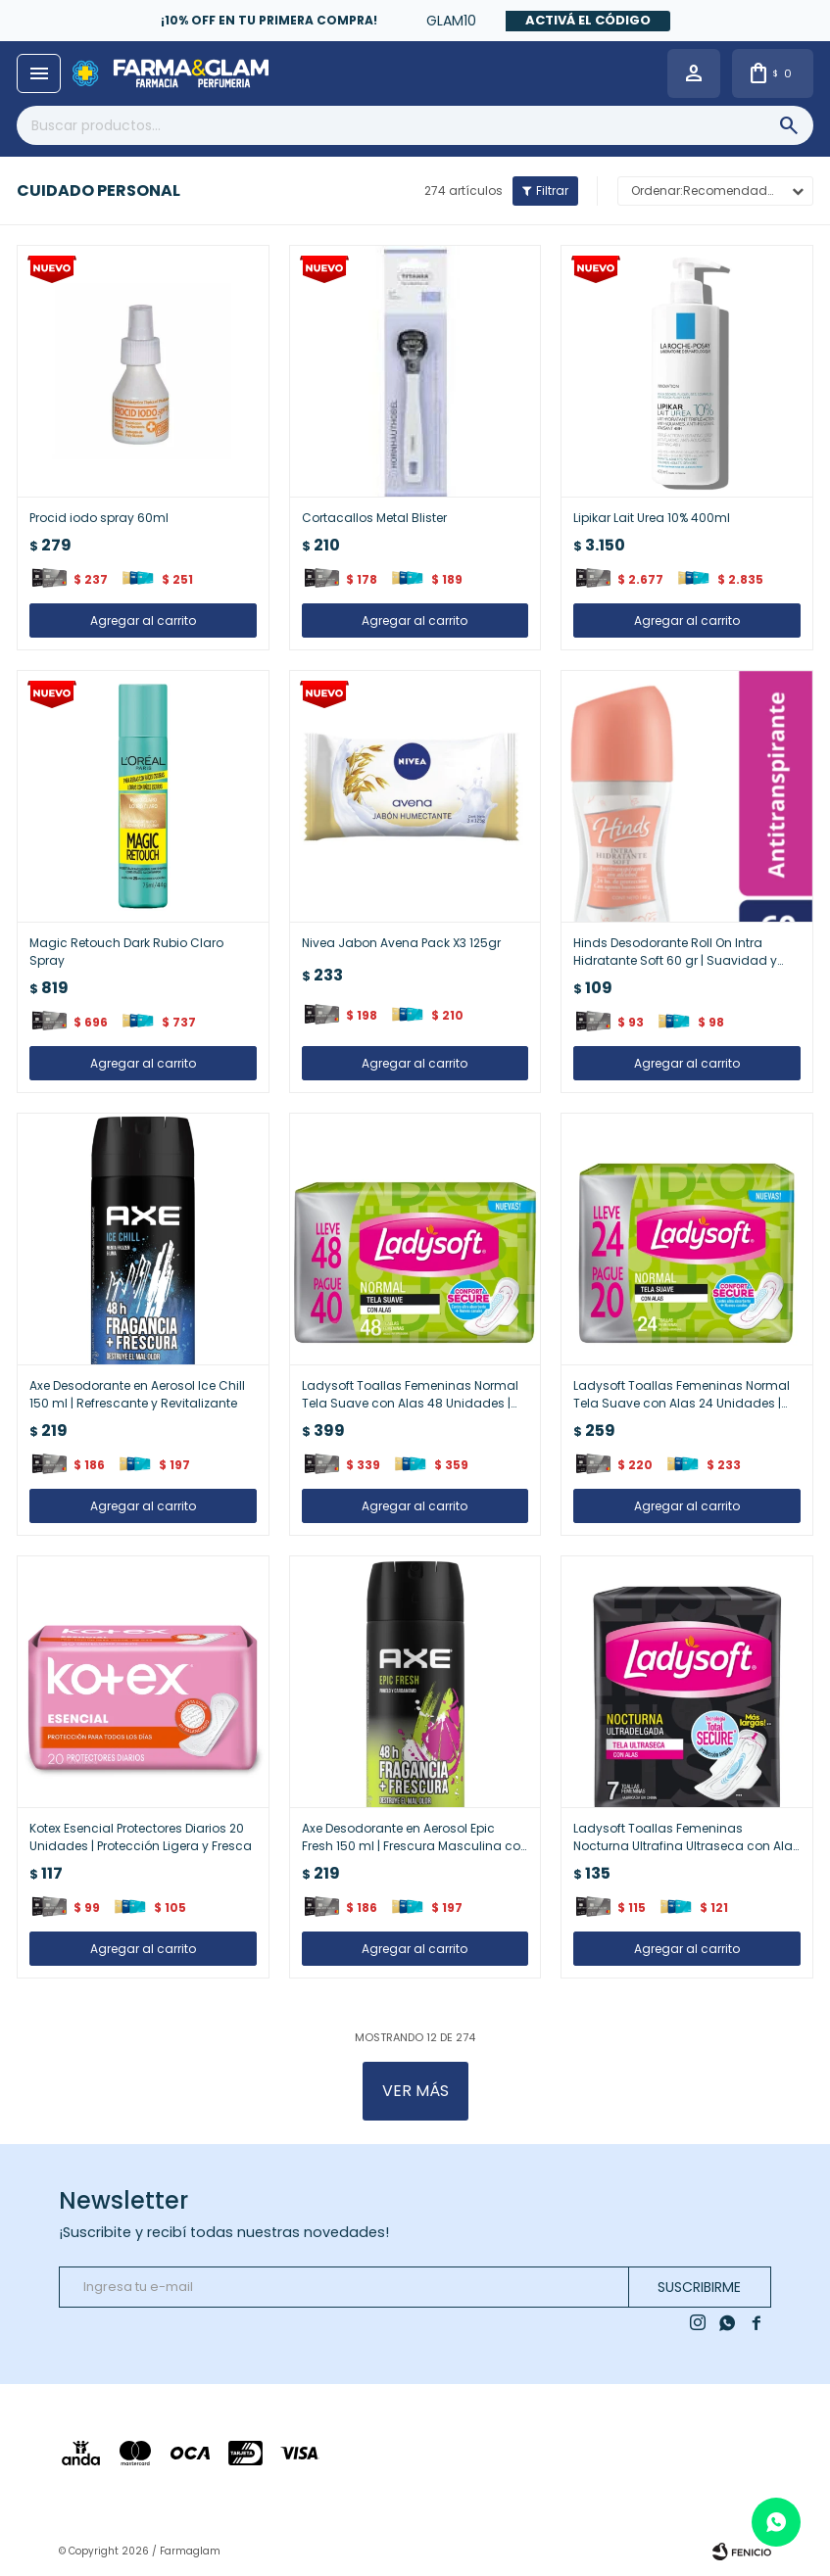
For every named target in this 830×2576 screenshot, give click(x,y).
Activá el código (588, 20)
